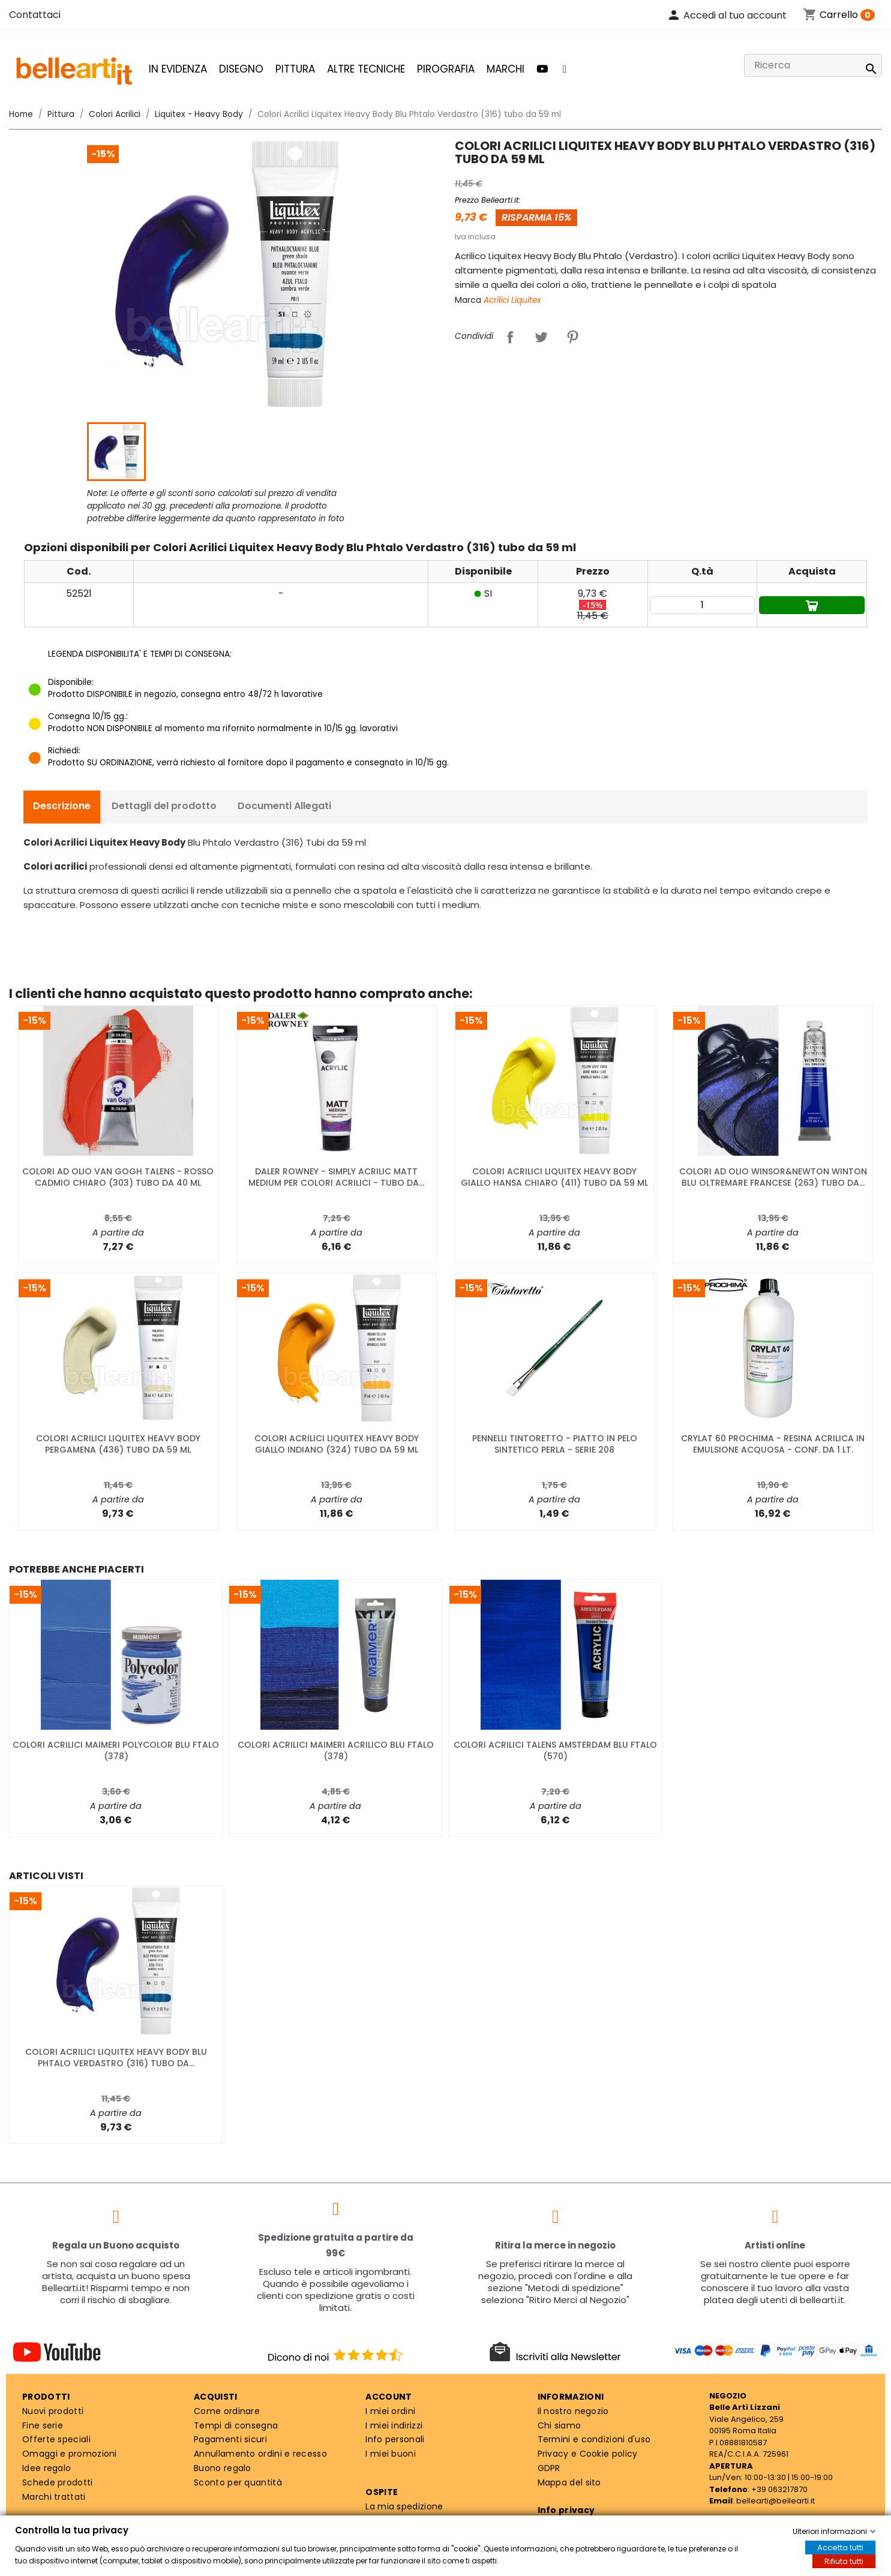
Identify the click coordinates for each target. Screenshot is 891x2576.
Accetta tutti (840, 2547)
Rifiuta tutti (843, 2561)
